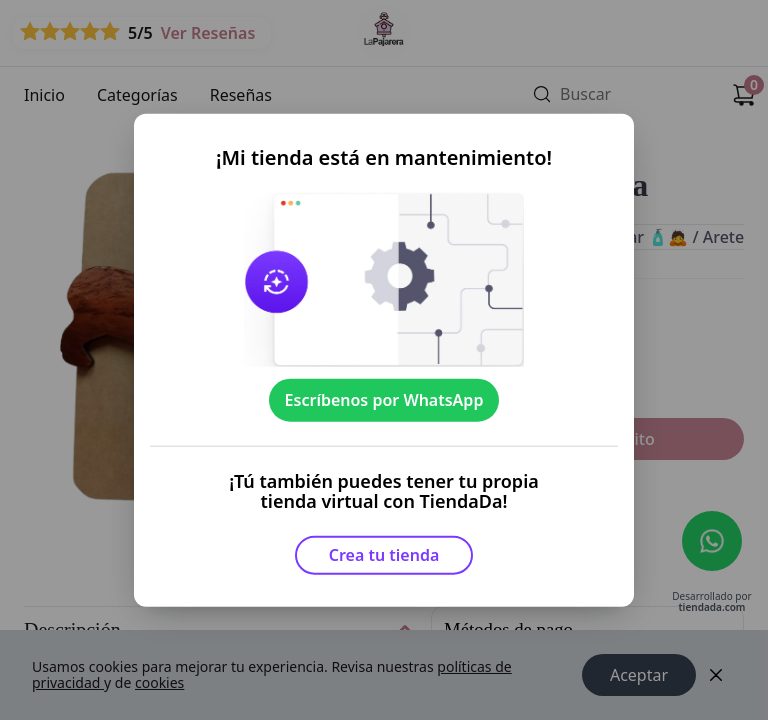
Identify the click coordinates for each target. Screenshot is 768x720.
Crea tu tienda (384, 555)
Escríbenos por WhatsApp (384, 400)
